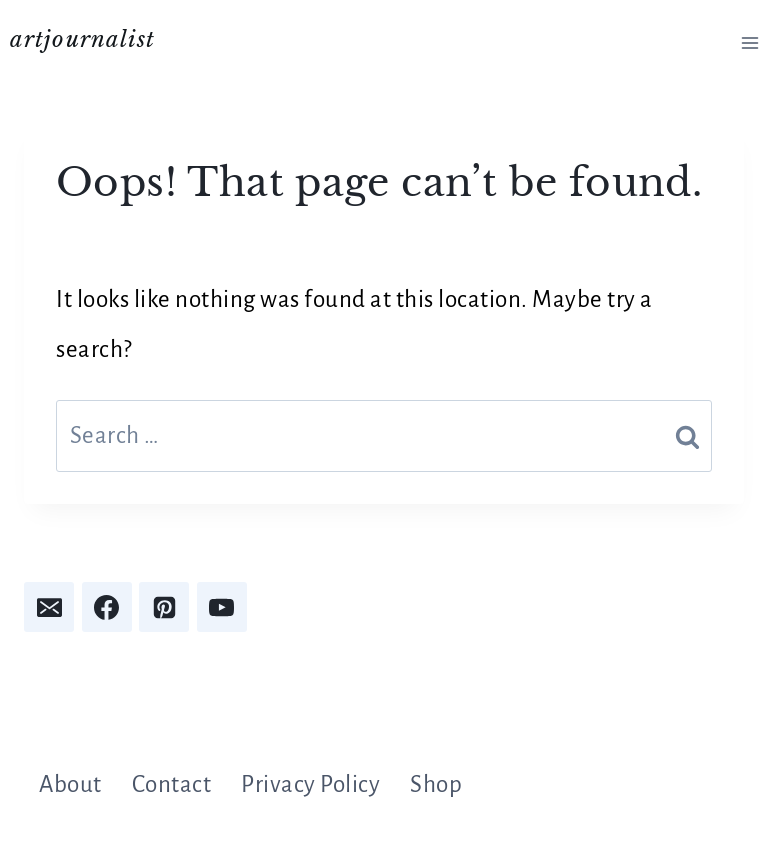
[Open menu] (749, 42)
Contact (172, 784)
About (70, 784)
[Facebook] (107, 607)
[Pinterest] (164, 607)
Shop (436, 784)
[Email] (49, 607)
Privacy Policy (310, 784)
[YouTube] (222, 607)
